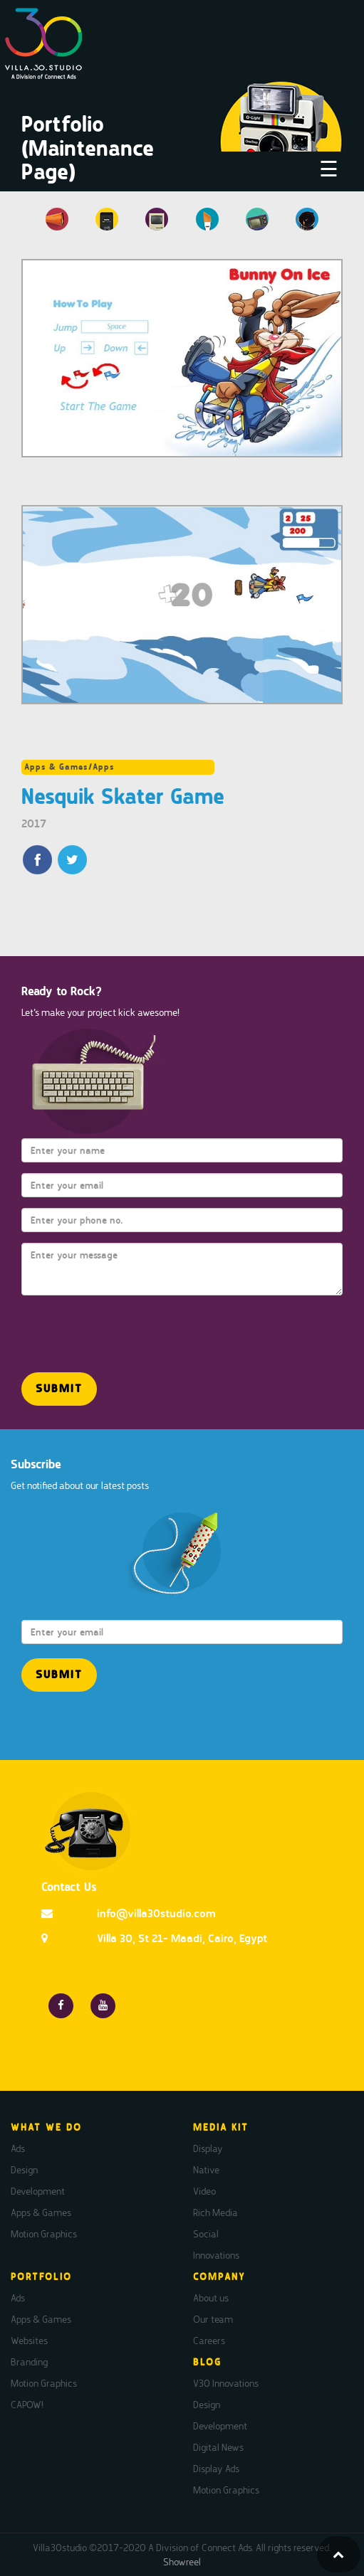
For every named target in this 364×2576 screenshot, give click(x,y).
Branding (29, 2361)
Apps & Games (41, 2212)
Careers (209, 2340)
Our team (213, 2319)
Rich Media (215, 2212)
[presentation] (104, 1327)
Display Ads (216, 2468)
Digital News (218, 2447)
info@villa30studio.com (156, 1913)
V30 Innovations (226, 2383)
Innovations (216, 2255)
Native (206, 2169)
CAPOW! (27, 2404)
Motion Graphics (44, 2233)
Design (24, 2169)
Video (204, 2191)
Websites (29, 2340)
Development (38, 2191)
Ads (18, 2148)
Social (206, 2233)
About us (211, 2297)
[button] (59, 1389)
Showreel (182, 2561)
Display (208, 2148)
